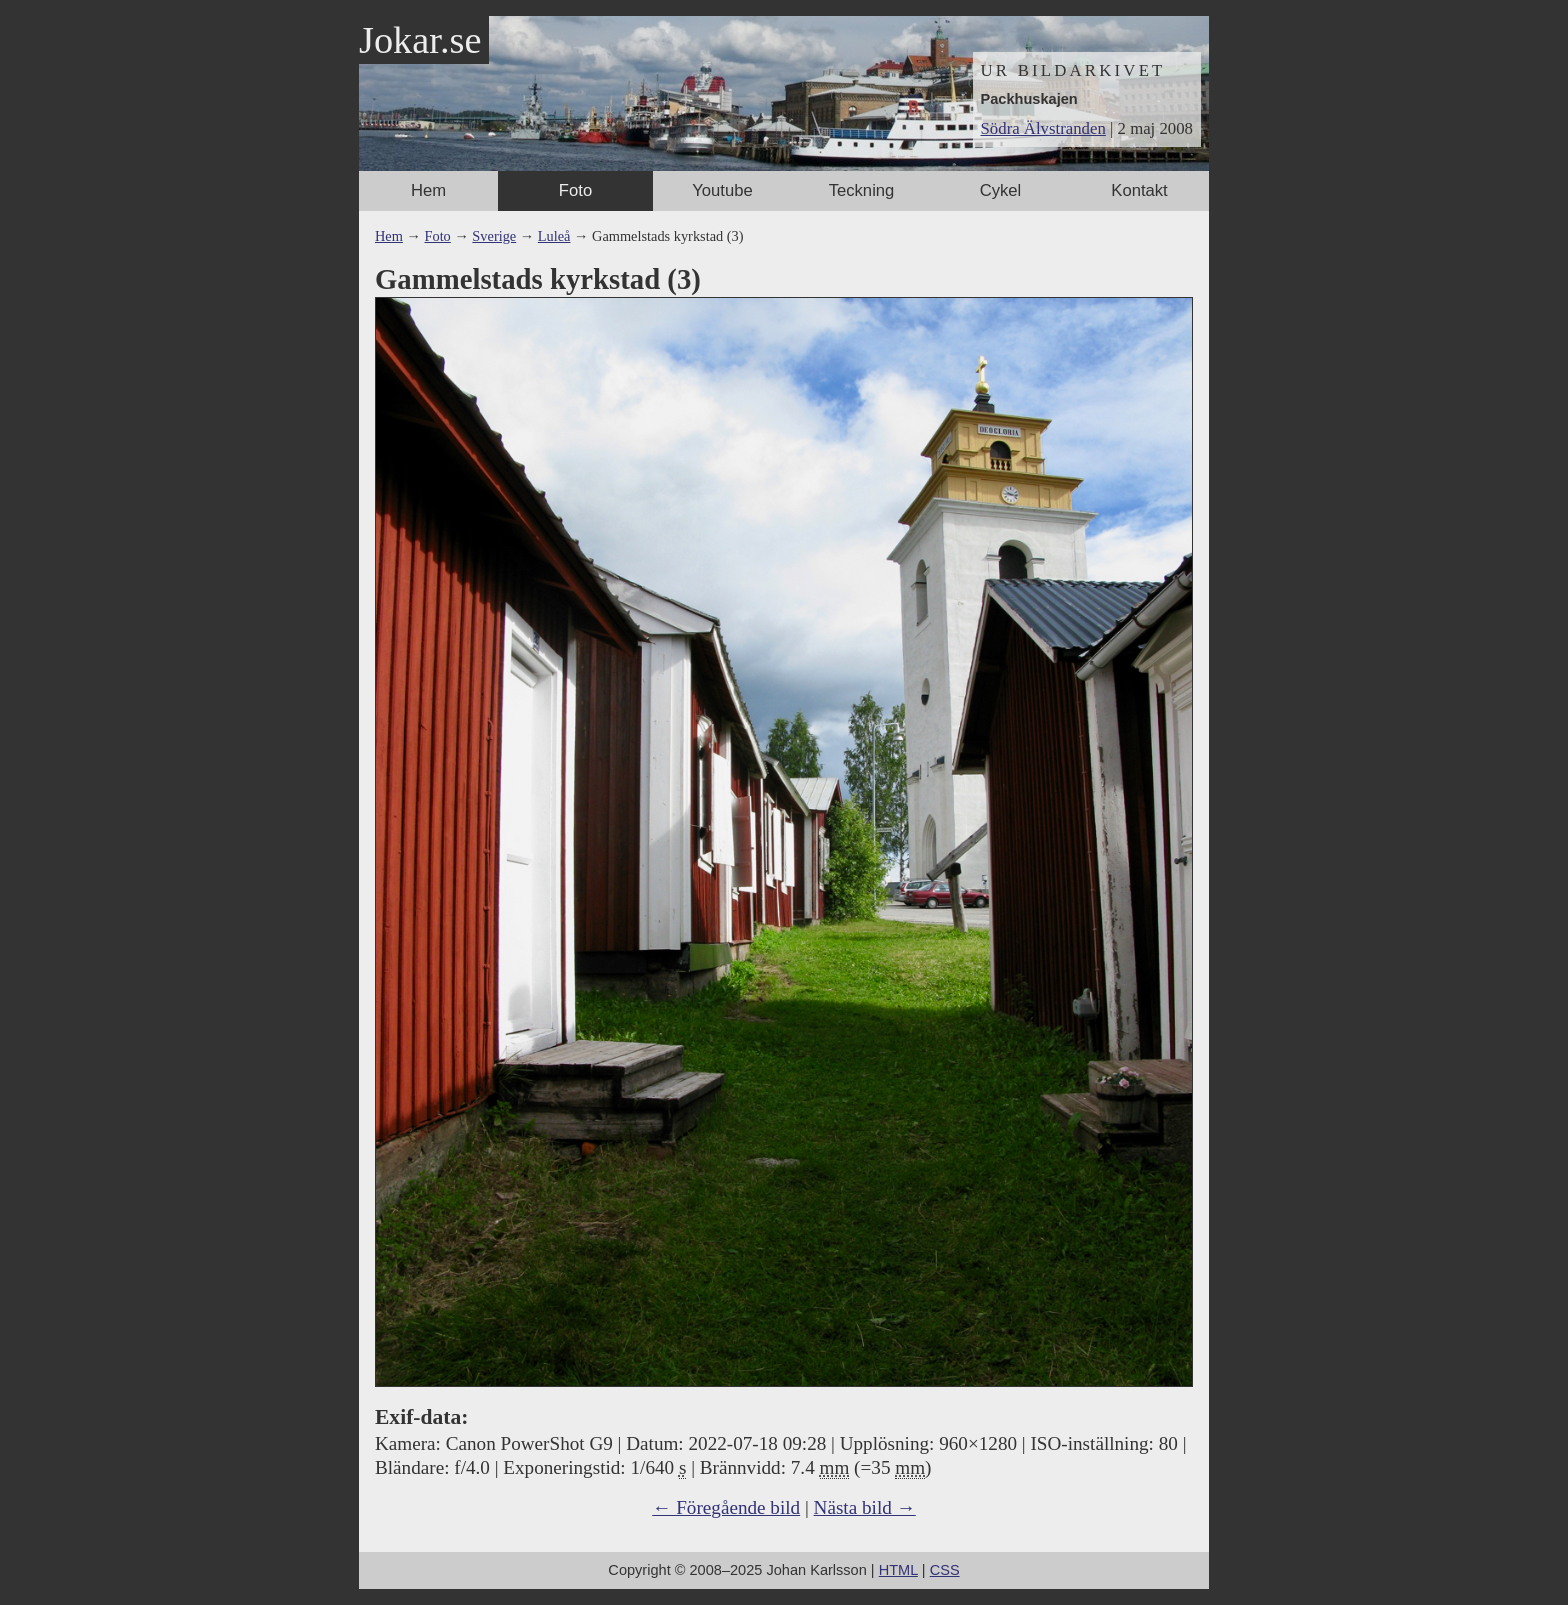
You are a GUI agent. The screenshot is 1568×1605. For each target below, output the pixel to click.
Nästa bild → (865, 1507)
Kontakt (1139, 190)
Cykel (1001, 190)
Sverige (494, 236)
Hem (428, 190)
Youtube (722, 190)
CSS (945, 1570)
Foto (575, 190)
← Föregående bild (726, 1507)
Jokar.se (420, 40)
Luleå (554, 236)
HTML (898, 1570)
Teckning (862, 190)
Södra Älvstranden (1043, 128)
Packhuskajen (1029, 99)
